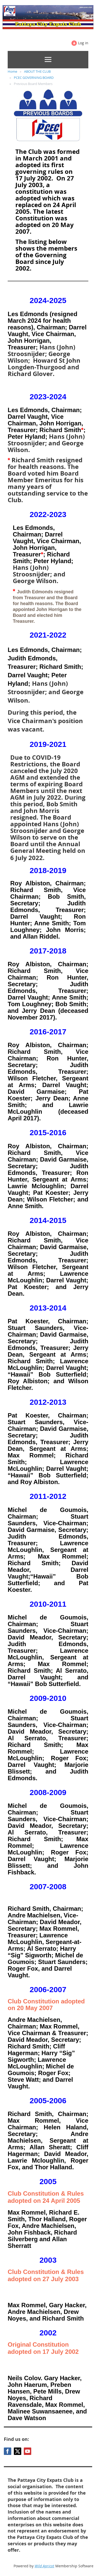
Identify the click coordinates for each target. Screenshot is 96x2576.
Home (12, 71)
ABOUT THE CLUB (37, 71)
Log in (83, 42)
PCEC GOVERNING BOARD (34, 77)
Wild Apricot (44, 2565)
